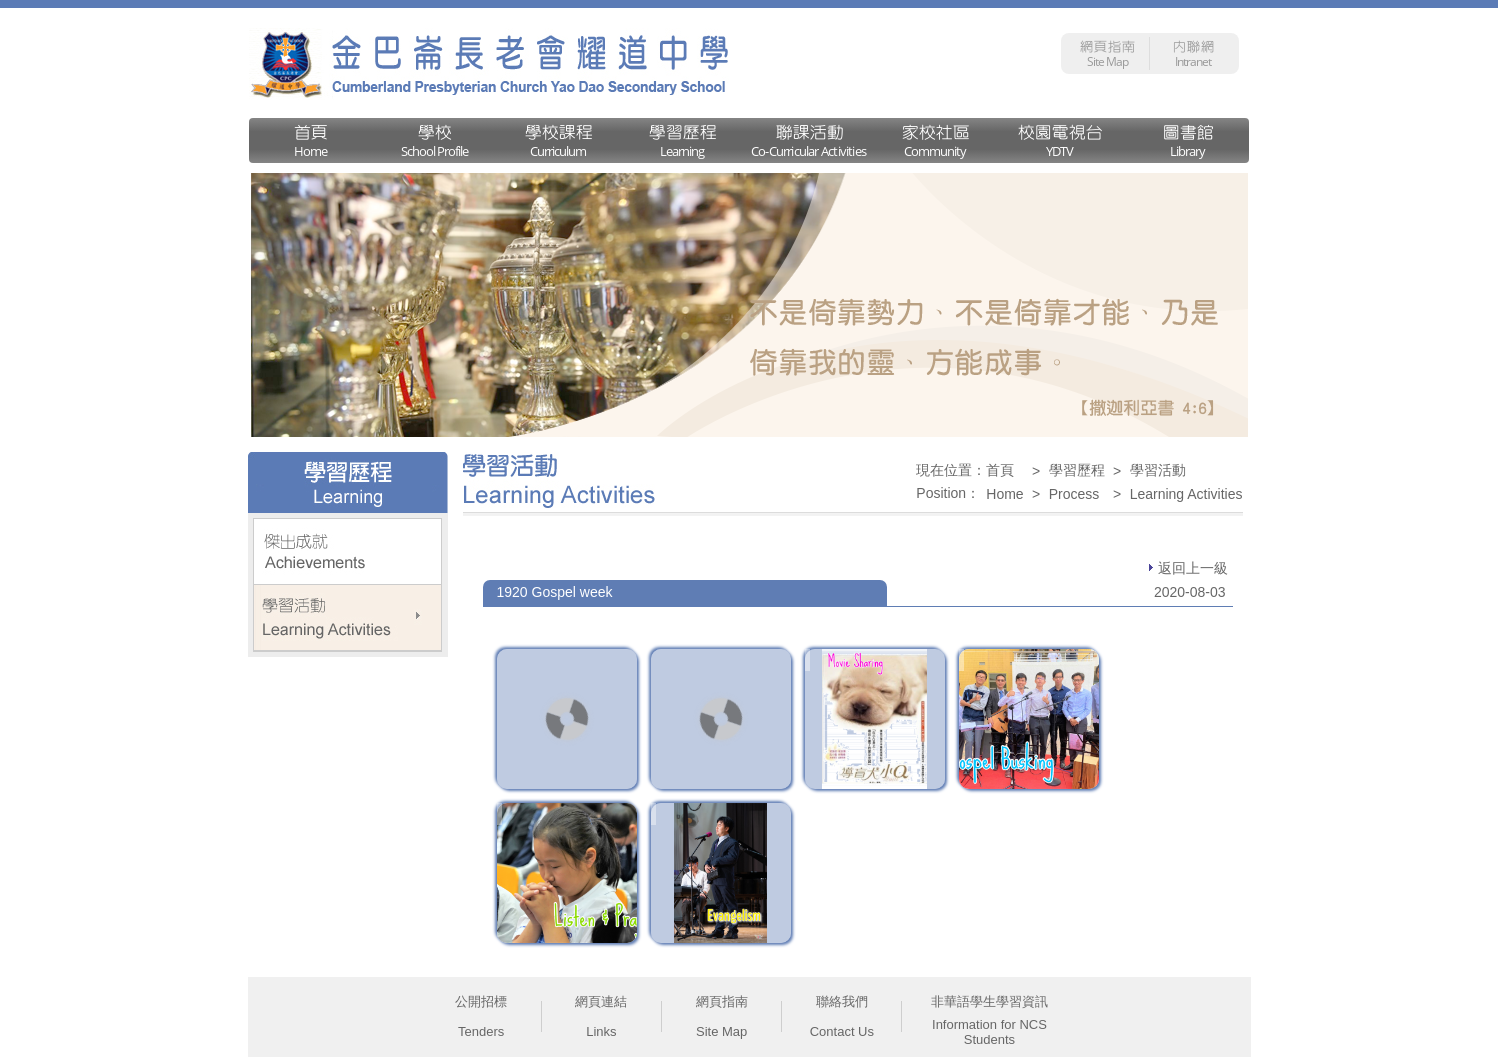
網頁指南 (722, 1001)
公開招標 (481, 1001)
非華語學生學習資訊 (989, 1001)
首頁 (1000, 470)
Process (1074, 494)
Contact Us (842, 1031)
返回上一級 (1188, 568)
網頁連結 (601, 1001)
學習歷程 (1077, 470)
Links (601, 1031)
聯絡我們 (842, 1001)
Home (1004, 494)
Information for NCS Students (989, 1032)
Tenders (481, 1031)
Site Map (721, 1031)
